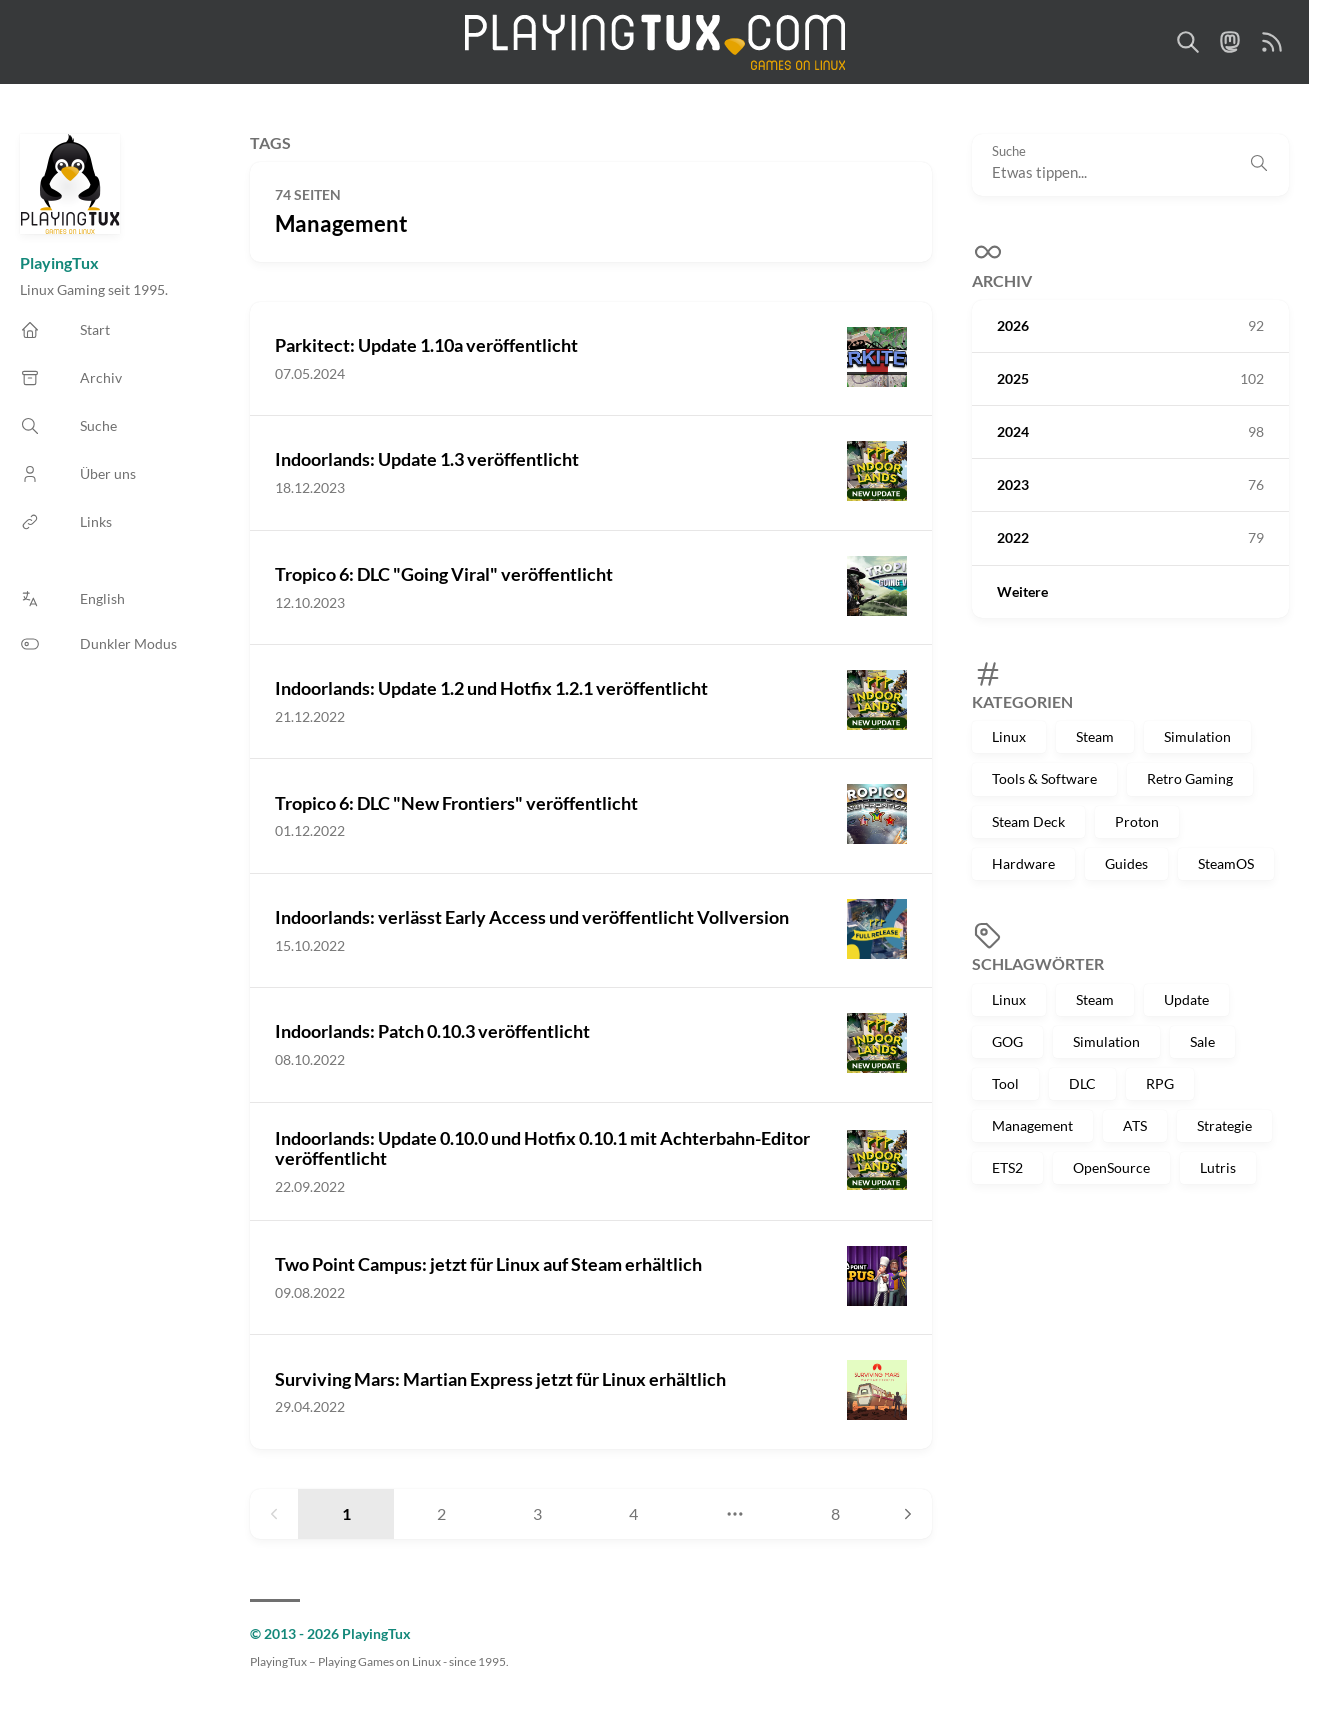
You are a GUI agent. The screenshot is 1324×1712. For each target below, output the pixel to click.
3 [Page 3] (537, 1513)
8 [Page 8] (835, 1513)
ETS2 (1007, 1167)
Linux (1009, 736)
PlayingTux (59, 262)
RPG (1160, 1083)
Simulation (1197, 736)
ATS (1135, 1125)
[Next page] (908, 1514)
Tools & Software (1044, 778)
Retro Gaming (1190, 778)
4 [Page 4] (633, 1513)
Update (1186, 999)
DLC (1082, 1083)
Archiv (1002, 280)
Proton (1137, 821)
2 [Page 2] (441, 1513)
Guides (1126, 863)
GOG (1007, 1041)
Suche (1009, 151)
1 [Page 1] (346, 1513)
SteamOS (1226, 863)
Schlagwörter (1038, 963)
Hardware (1023, 863)
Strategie (1224, 1125)
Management (1032, 1125)
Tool (1005, 1083)
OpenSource (1111, 1167)
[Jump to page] (734, 1514)
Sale (1202, 1041)
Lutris (1218, 1167)
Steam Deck (1028, 821)
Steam (1095, 736)
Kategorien (1022, 701)
